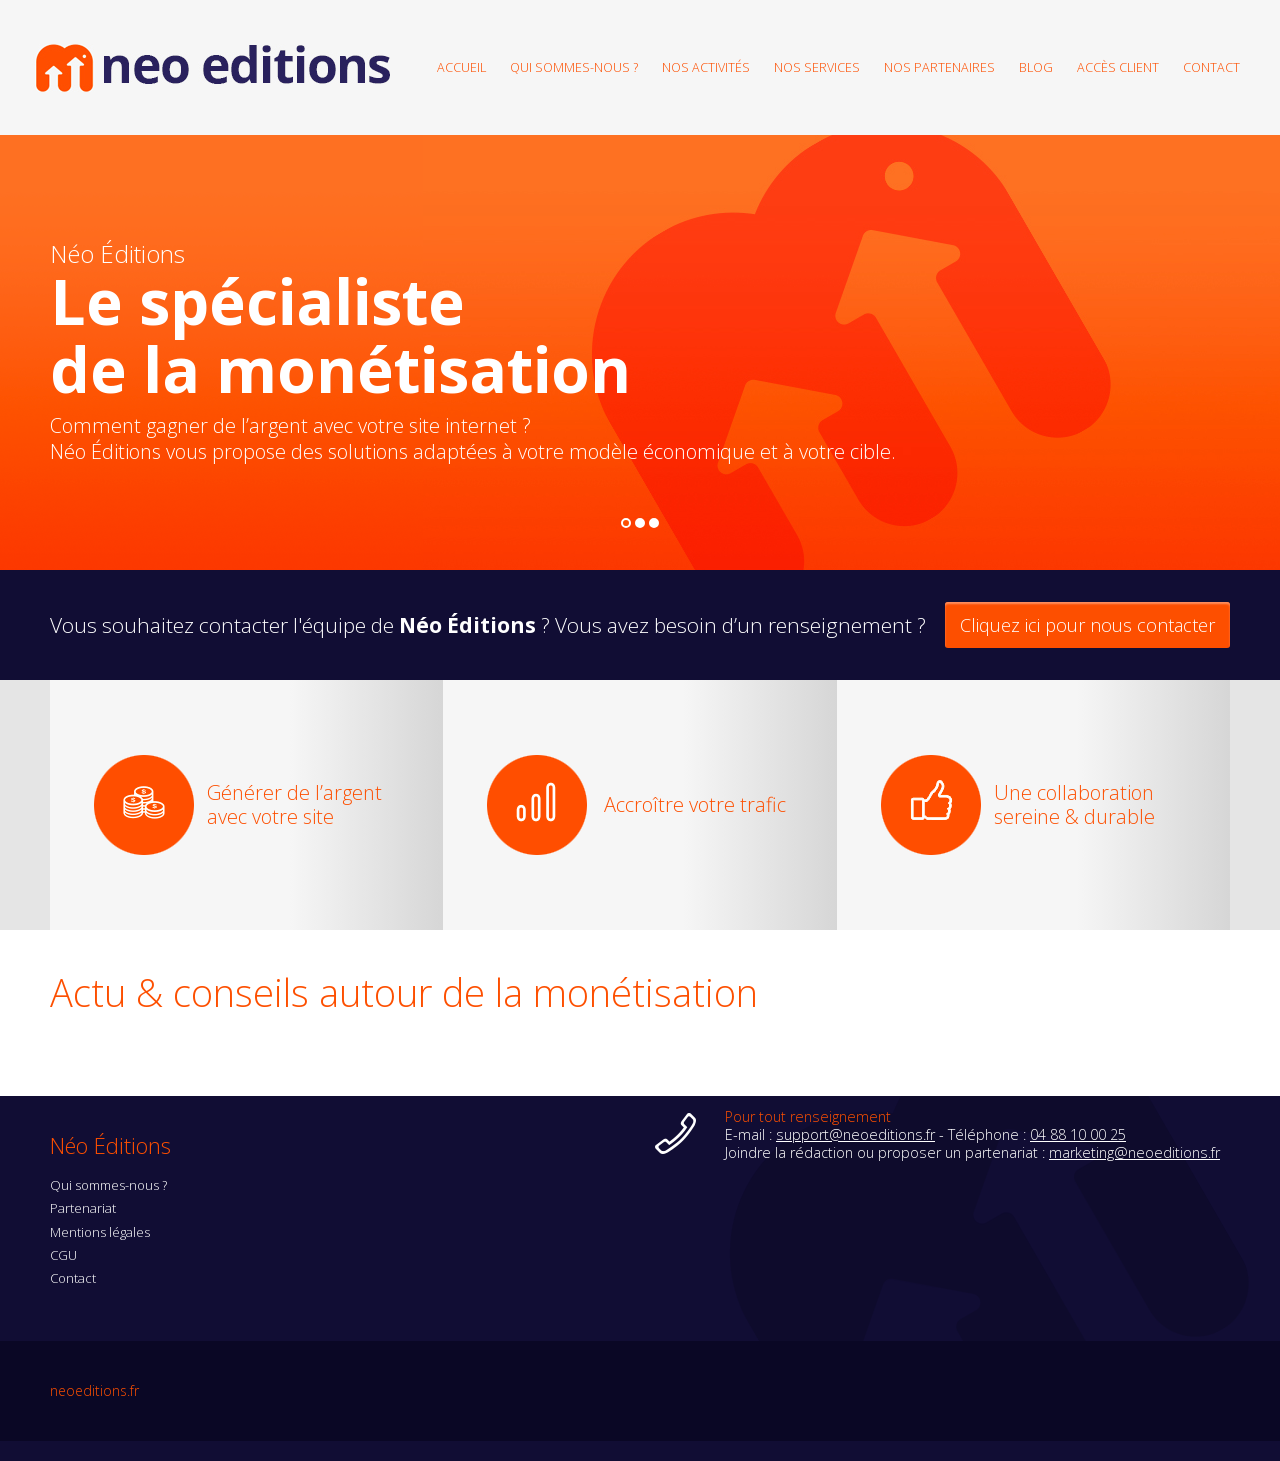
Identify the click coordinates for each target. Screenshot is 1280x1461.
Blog (1036, 66)
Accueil (461, 66)
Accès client (1118, 66)
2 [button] (640, 524)
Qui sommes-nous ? (574, 66)
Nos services (817, 66)
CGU (63, 1255)
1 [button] (626, 524)
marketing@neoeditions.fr (1134, 1152)
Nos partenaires (939, 66)
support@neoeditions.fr (855, 1134)
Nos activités (706, 66)
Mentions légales (100, 1232)
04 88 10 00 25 (1078, 1134)
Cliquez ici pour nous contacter (1087, 625)
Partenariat (83, 1208)
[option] (640, 352)
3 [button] (654, 524)
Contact (1211, 66)
